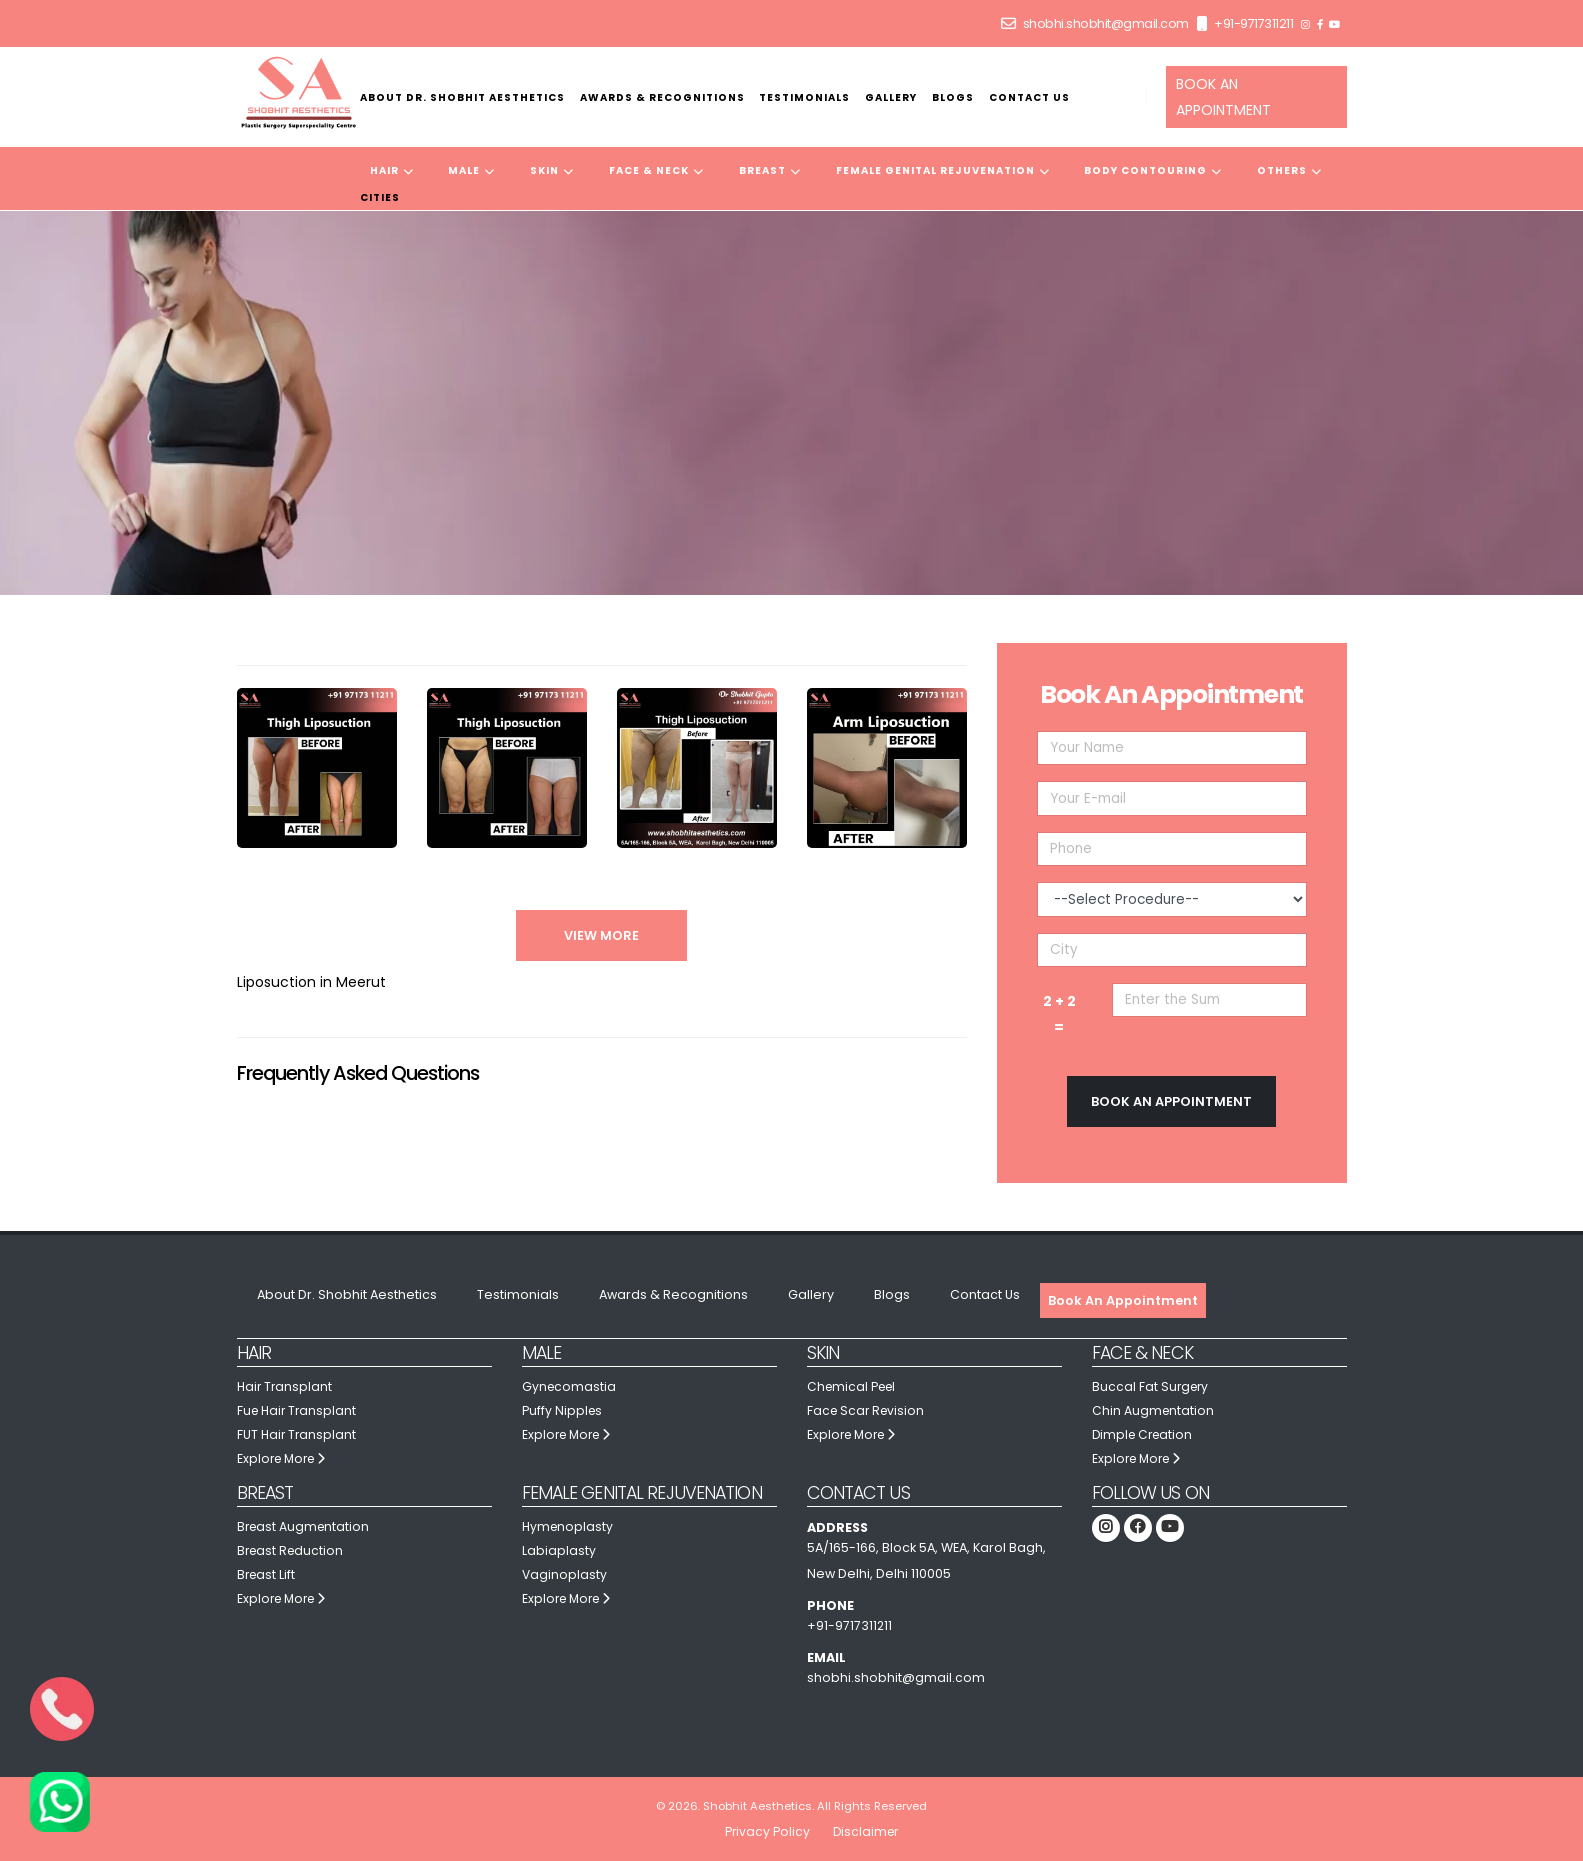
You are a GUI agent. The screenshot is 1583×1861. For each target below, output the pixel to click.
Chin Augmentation (1154, 1410)
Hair (392, 170)
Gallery (891, 97)
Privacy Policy (766, 1831)
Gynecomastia (570, 1386)
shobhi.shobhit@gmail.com (1106, 23)
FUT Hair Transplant (298, 1434)
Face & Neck (656, 170)
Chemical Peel (854, 1386)
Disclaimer (866, 1831)
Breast (770, 170)
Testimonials (804, 97)
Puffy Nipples (563, 1410)
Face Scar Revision (868, 1410)
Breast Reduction (292, 1550)
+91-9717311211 (1253, 23)
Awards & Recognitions (662, 97)
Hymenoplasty (569, 1526)
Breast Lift (267, 1574)
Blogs (953, 97)
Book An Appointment (1123, 1300)
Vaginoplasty (565, 1574)
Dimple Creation (1145, 1434)
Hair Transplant (286, 1386)
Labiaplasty (559, 1550)
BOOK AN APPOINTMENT (1223, 97)
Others (1289, 170)
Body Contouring (1153, 170)
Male (471, 170)
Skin (552, 170)
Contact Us (1029, 97)
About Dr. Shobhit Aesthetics (462, 97)
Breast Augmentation (305, 1526)
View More (601, 935)
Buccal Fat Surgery (1152, 1386)
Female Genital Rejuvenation (943, 170)
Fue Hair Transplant (299, 1410)
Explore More (284, 1458)
